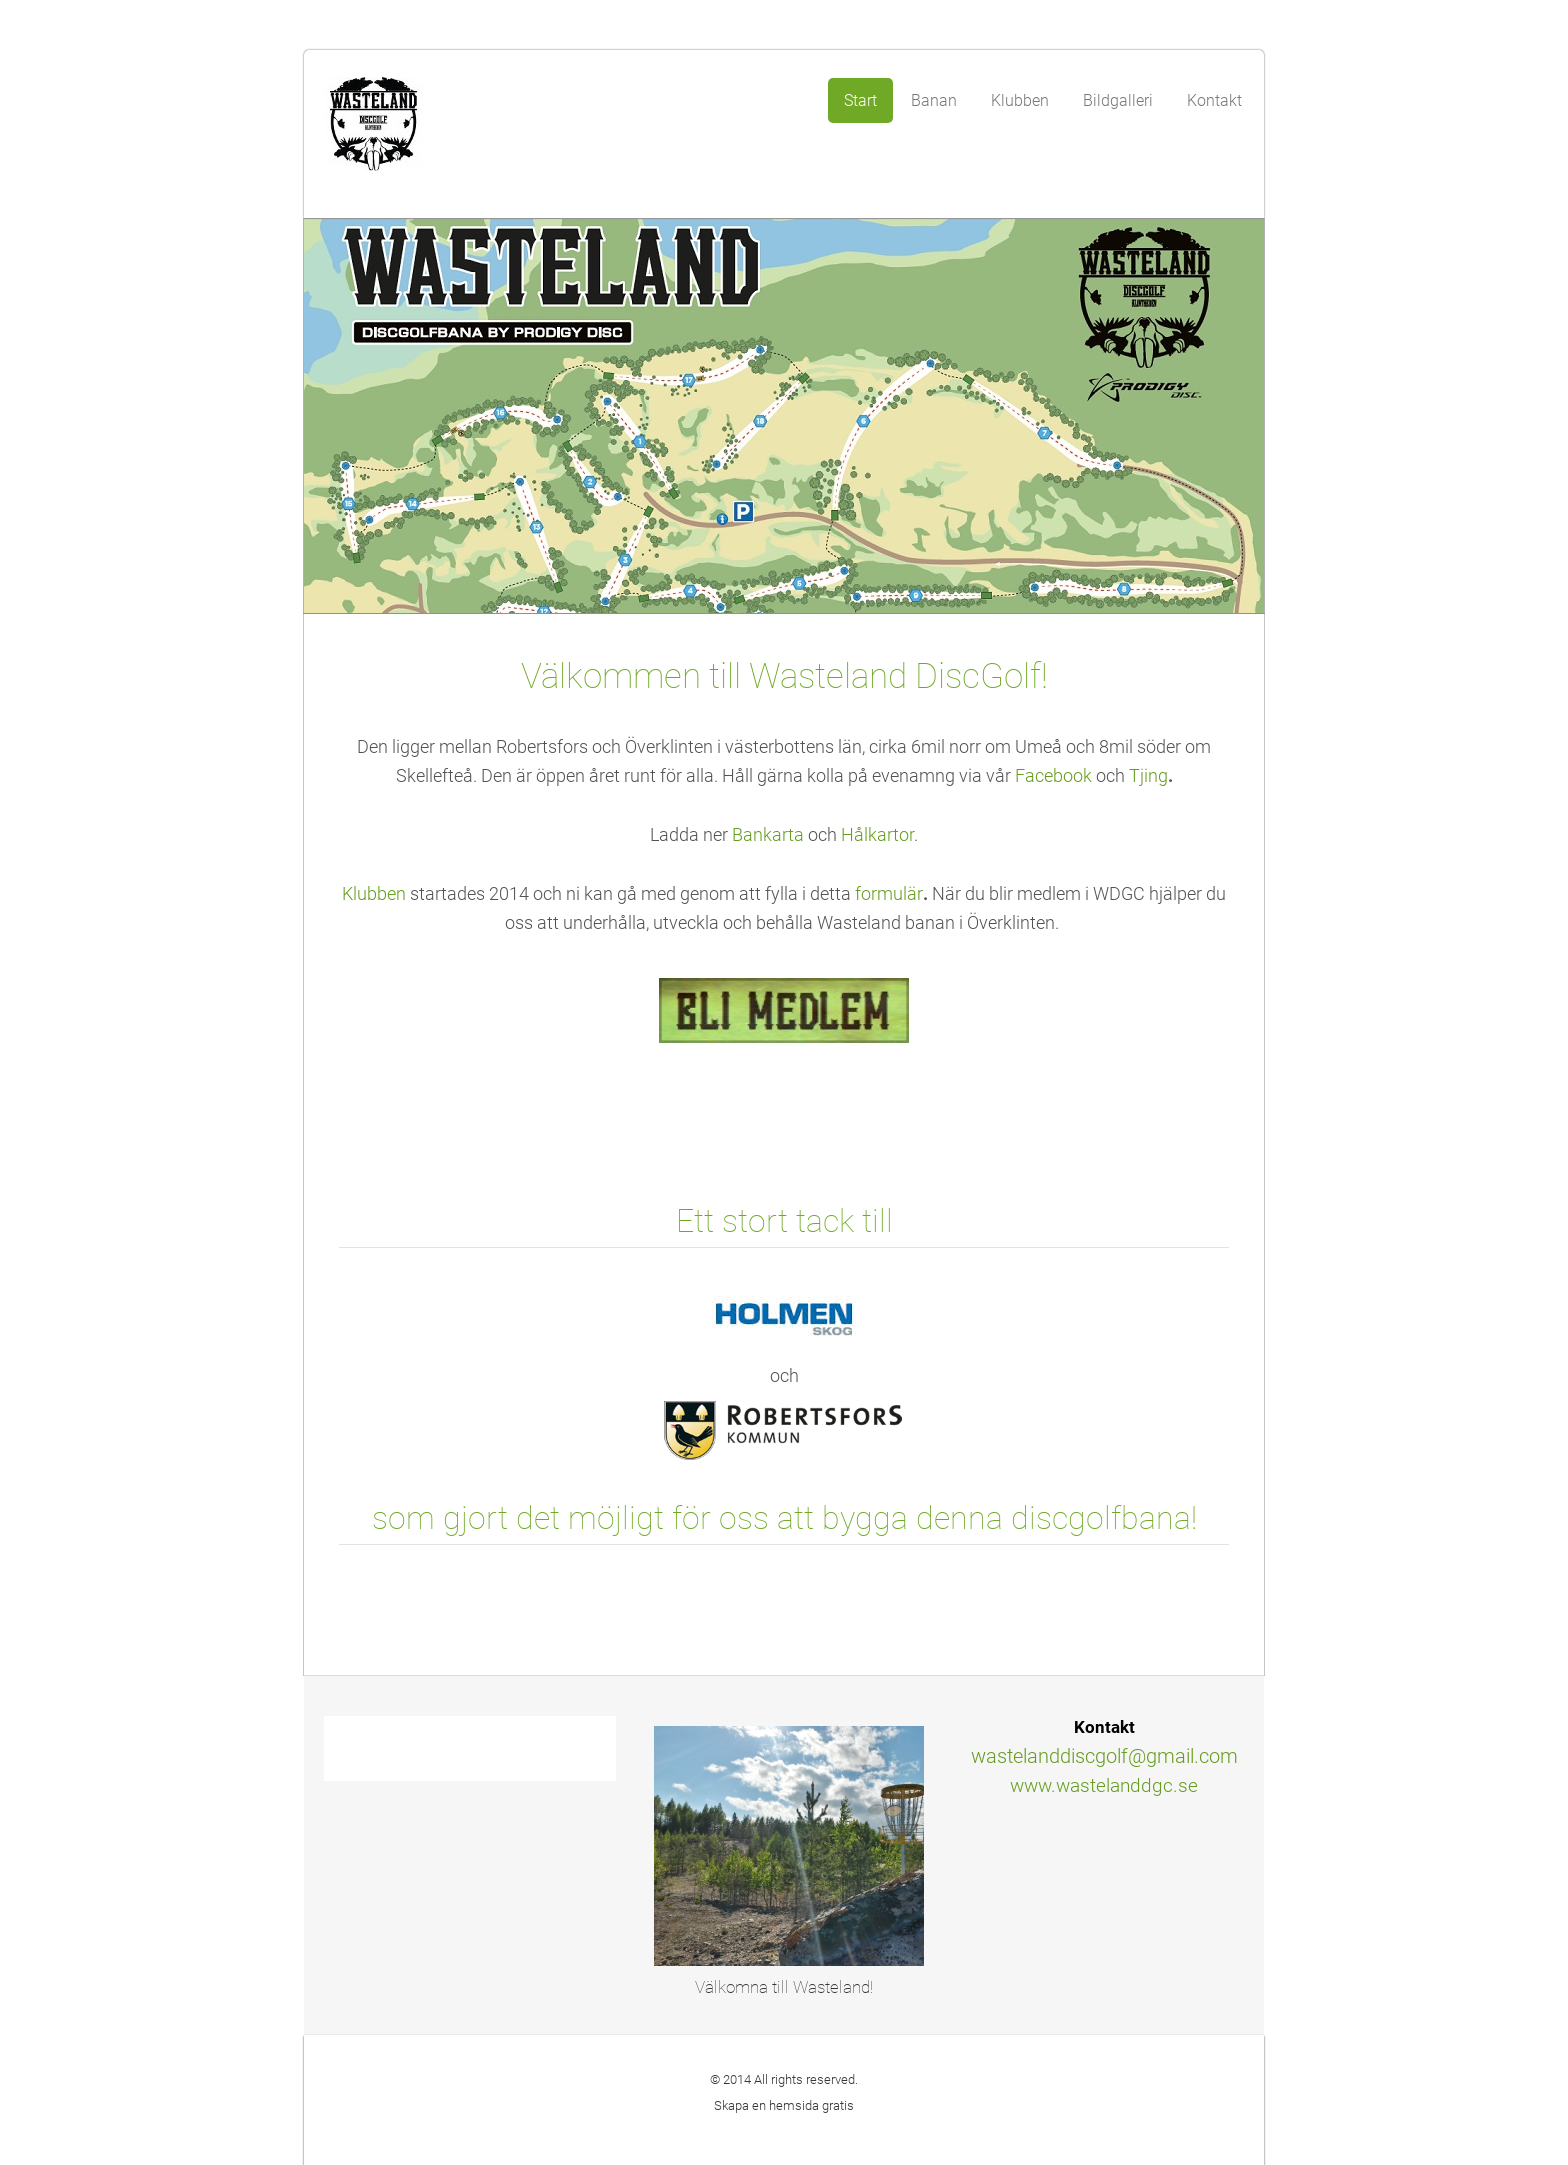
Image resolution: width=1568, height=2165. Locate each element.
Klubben (374, 894)
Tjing (1148, 776)
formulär (889, 894)
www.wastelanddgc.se (1104, 1785)
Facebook (1053, 776)
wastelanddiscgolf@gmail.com (1104, 1756)
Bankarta (770, 835)
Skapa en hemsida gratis (784, 2105)
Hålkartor (877, 835)
